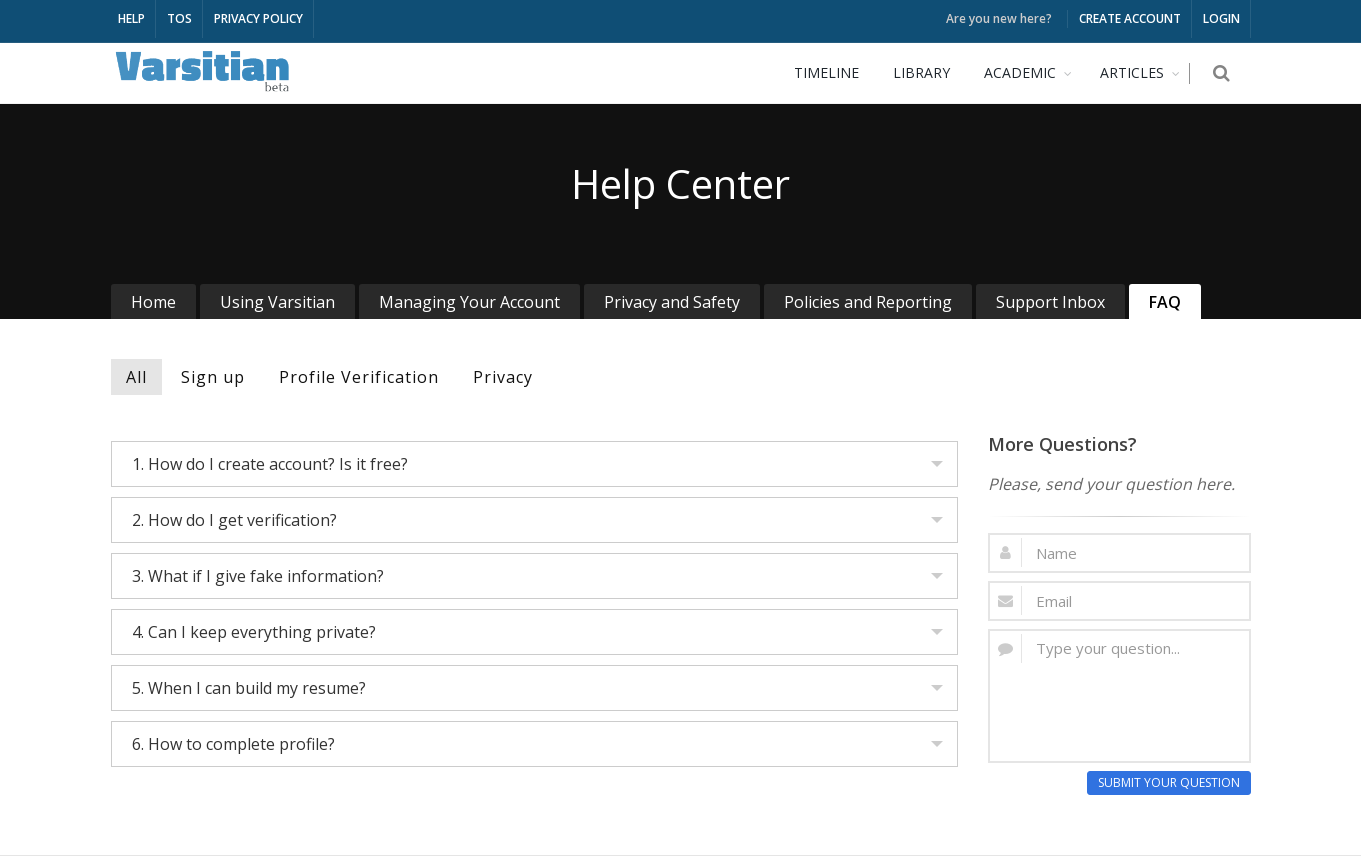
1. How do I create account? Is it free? (270, 464)
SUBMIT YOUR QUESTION (1169, 782)
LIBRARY (931, 72)
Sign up (213, 377)
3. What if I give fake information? (258, 576)
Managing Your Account (469, 302)
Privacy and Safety (672, 302)
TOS (179, 18)
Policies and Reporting (868, 302)
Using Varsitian (277, 302)
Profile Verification (359, 377)
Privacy (503, 377)
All (136, 377)
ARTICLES (1142, 72)
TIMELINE (836, 72)
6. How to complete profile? (233, 744)
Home (153, 302)
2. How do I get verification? (234, 520)
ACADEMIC (1030, 72)
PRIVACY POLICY (258, 18)
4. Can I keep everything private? (254, 632)
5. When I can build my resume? (249, 688)
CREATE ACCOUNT (1130, 18)
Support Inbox (1050, 302)
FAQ (1165, 302)
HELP (131, 18)
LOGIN (1221, 18)
